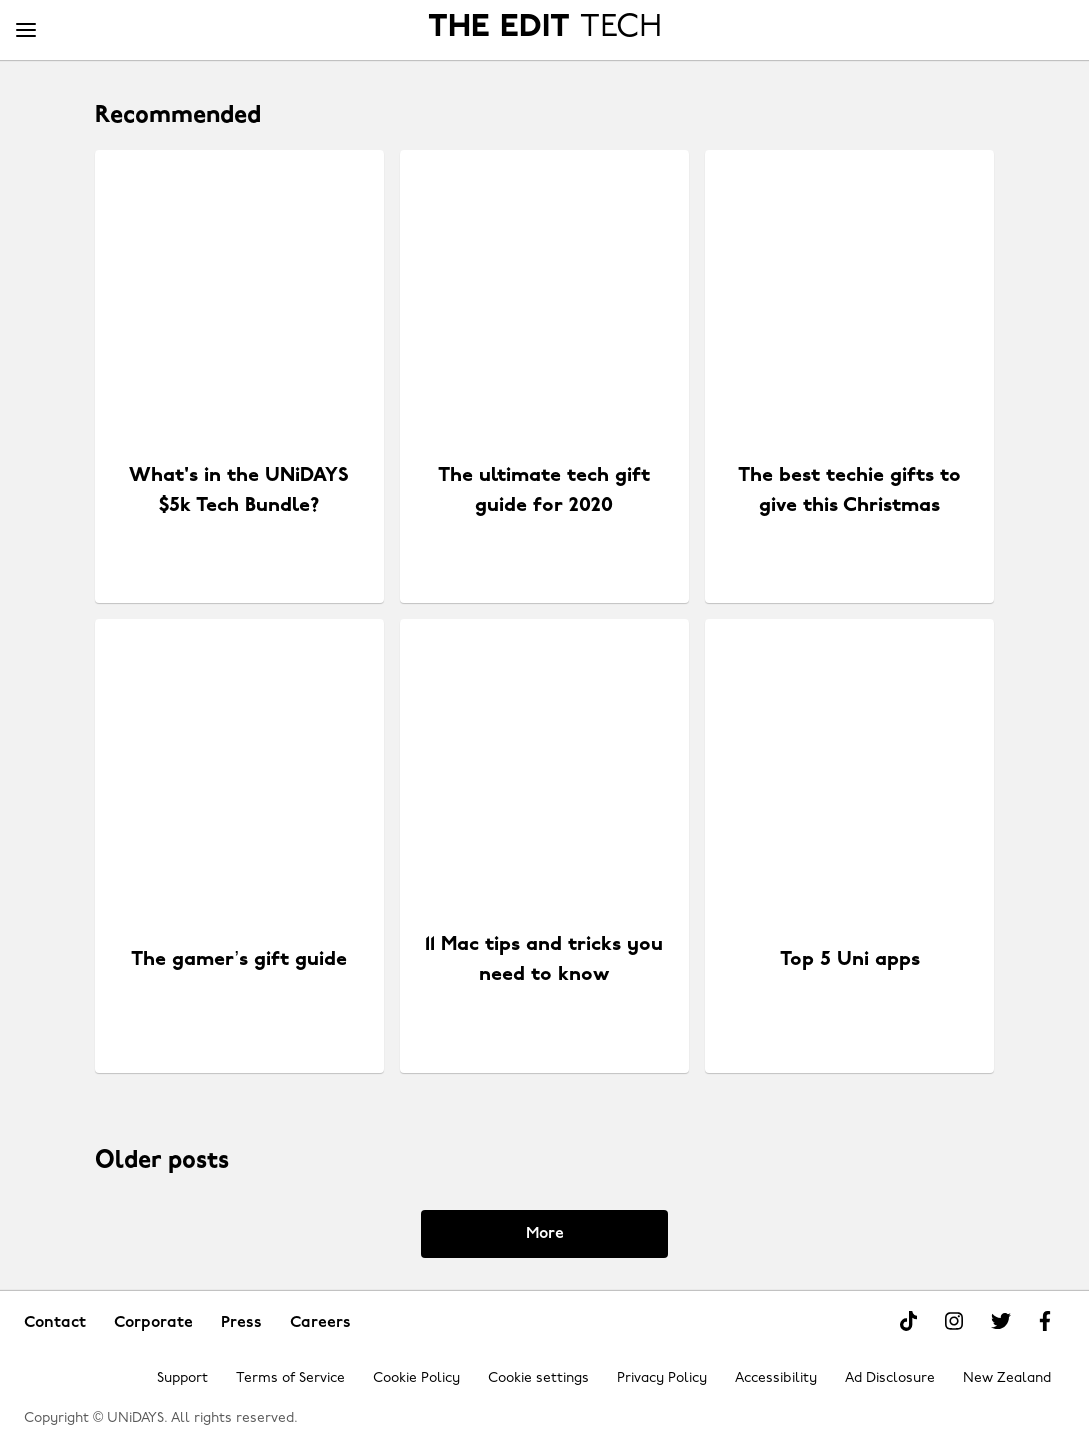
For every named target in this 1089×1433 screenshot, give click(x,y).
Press (241, 1323)
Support (182, 1378)
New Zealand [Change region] (1007, 1378)
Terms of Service (290, 1378)
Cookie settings (538, 1378)
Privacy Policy (662, 1378)
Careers (320, 1323)
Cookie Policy (416, 1378)
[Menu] (26, 31)
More (545, 1234)
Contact (55, 1323)
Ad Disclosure (890, 1378)
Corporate (153, 1323)
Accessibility (776, 1378)
